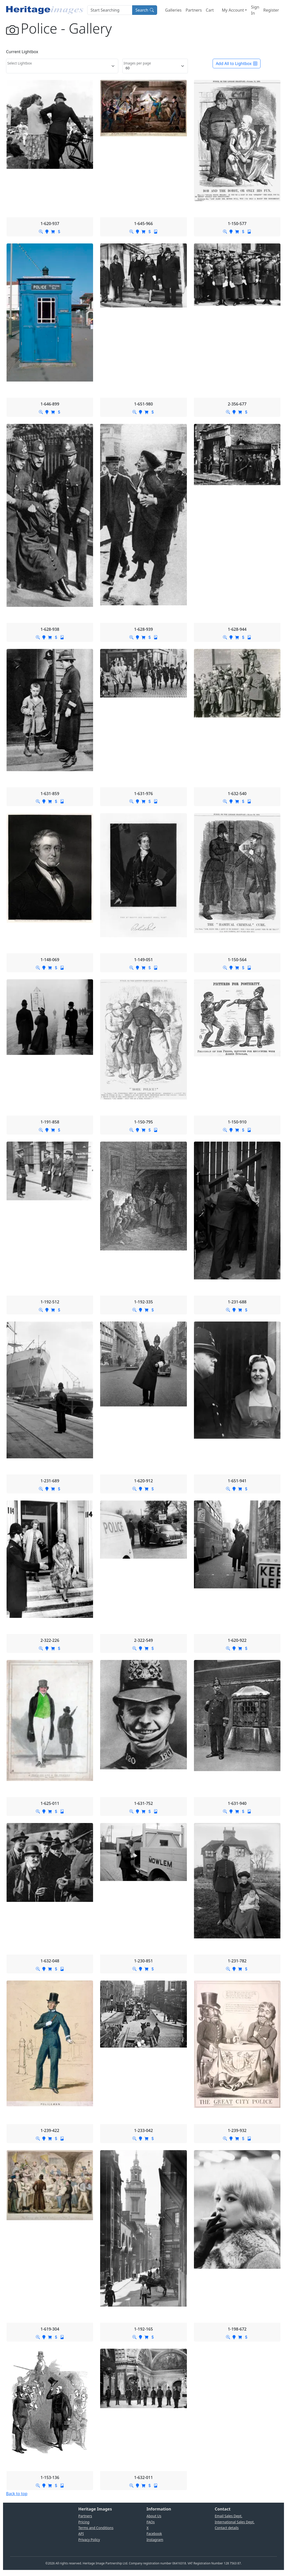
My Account (233, 10)
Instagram (155, 2539)
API (81, 2533)
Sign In (255, 10)
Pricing (84, 2522)
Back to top (16, 2493)
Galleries (173, 10)
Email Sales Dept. (228, 2516)
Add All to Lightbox (236, 63)
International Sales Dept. (235, 2522)
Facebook (154, 2533)
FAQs (151, 2522)
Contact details (227, 2527)
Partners (194, 10)
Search (144, 10)
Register (271, 10)
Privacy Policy (89, 2539)
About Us (154, 2516)
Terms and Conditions (95, 2527)
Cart (210, 10)
